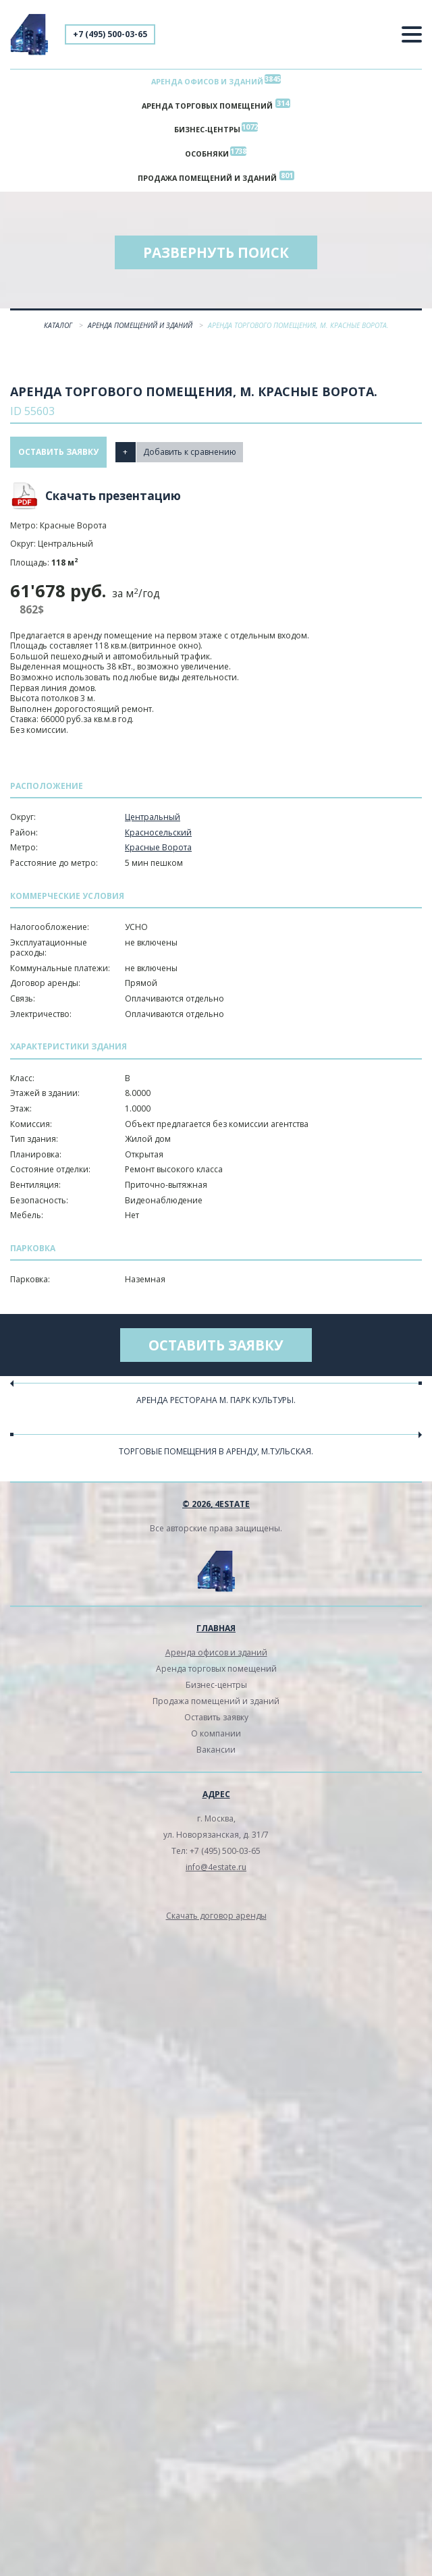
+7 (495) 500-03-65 (110, 34)
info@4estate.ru (216, 1867)
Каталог (59, 325)
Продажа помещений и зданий (207, 178)
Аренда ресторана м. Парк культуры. (216, 1400)
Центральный (152, 817)
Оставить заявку (58, 452)
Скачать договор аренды (216, 1915)
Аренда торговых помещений (207, 106)
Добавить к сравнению (189, 452)
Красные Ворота (158, 848)
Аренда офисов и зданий (207, 81)
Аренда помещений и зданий (141, 325)
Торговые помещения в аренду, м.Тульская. (216, 1451)
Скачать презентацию (113, 495)
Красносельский (158, 832)
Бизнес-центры (207, 130)
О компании (216, 1733)
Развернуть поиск (216, 252)
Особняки (207, 153)
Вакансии (216, 1749)
